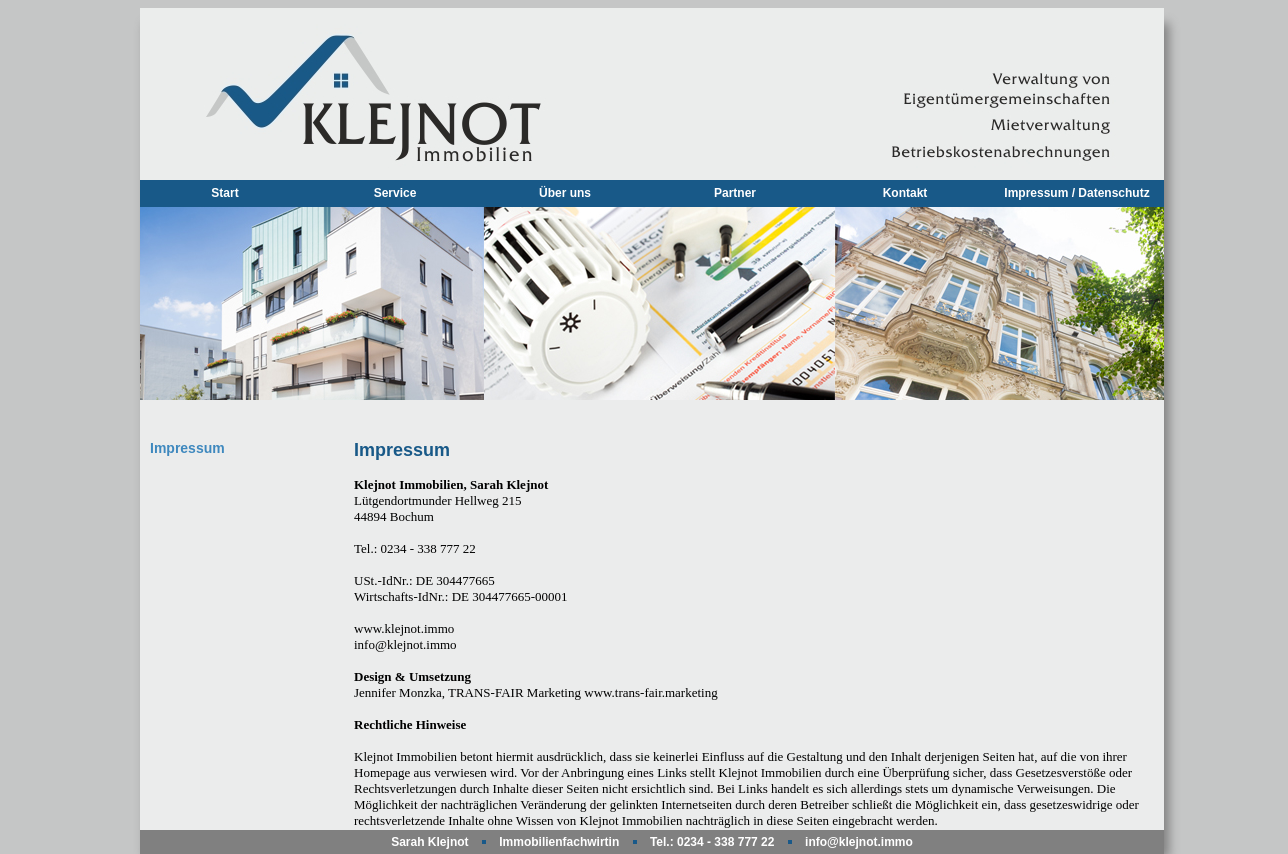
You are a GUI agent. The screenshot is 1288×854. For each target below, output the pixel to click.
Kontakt (905, 193)
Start (224, 193)
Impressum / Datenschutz (1076, 193)
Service (395, 193)
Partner (735, 193)
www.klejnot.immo (404, 628)
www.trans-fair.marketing (650, 692)
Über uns (565, 193)
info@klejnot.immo (405, 644)
